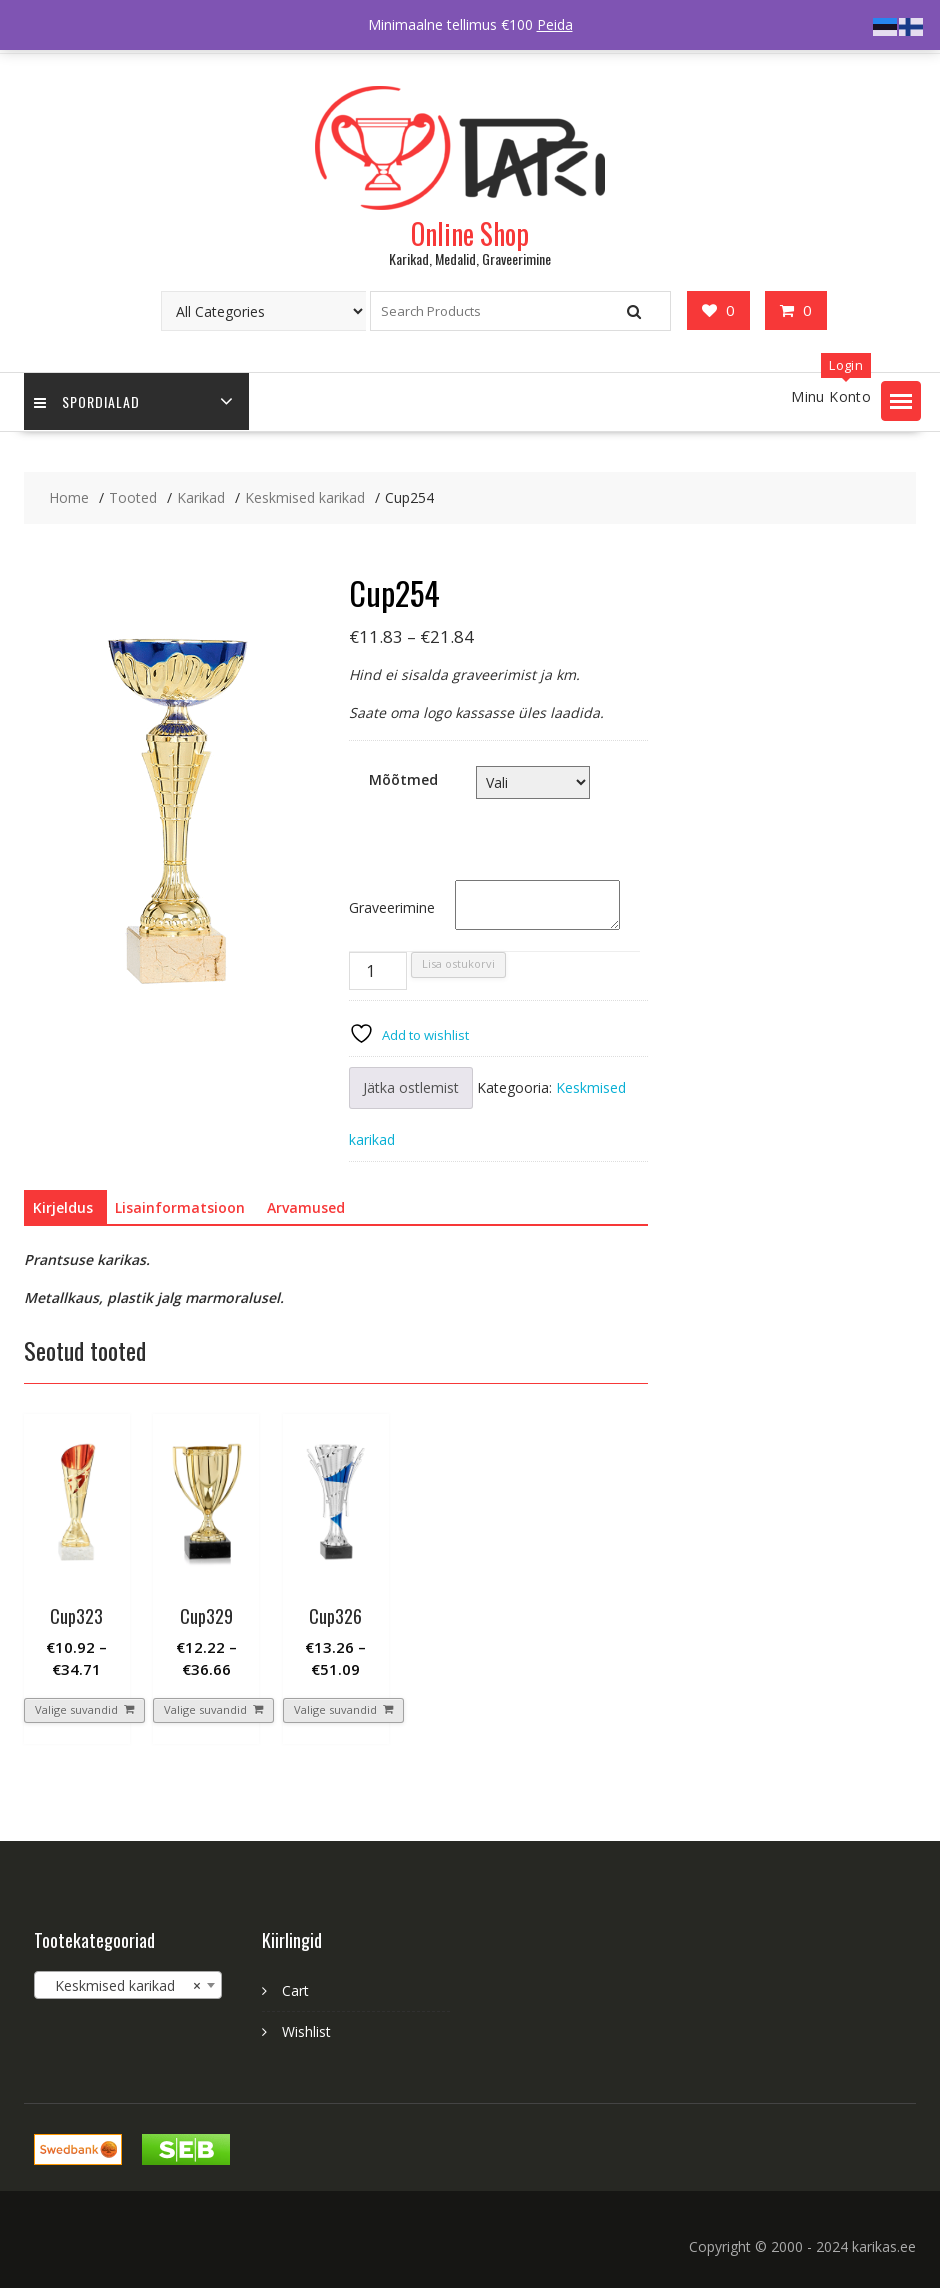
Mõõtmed (403, 779)
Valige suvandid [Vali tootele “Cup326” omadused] (335, 1709)
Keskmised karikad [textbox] (122, 1986)
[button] (901, 401)
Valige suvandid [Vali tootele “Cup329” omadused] (205, 1709)
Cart (295, 1990)
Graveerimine (392, 907)
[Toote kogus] (378, 971)
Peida (555, 24)
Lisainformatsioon (180, 1207)
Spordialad (87, 401)
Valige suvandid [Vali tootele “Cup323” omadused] (76, 1709)
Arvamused (306, 1207)
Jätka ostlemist (411, 1087)
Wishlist (306, 2031)
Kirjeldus (63, 1207)
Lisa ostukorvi (458, 963)
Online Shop (470, 233)
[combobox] (128, 1985)
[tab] (63, 1208)
